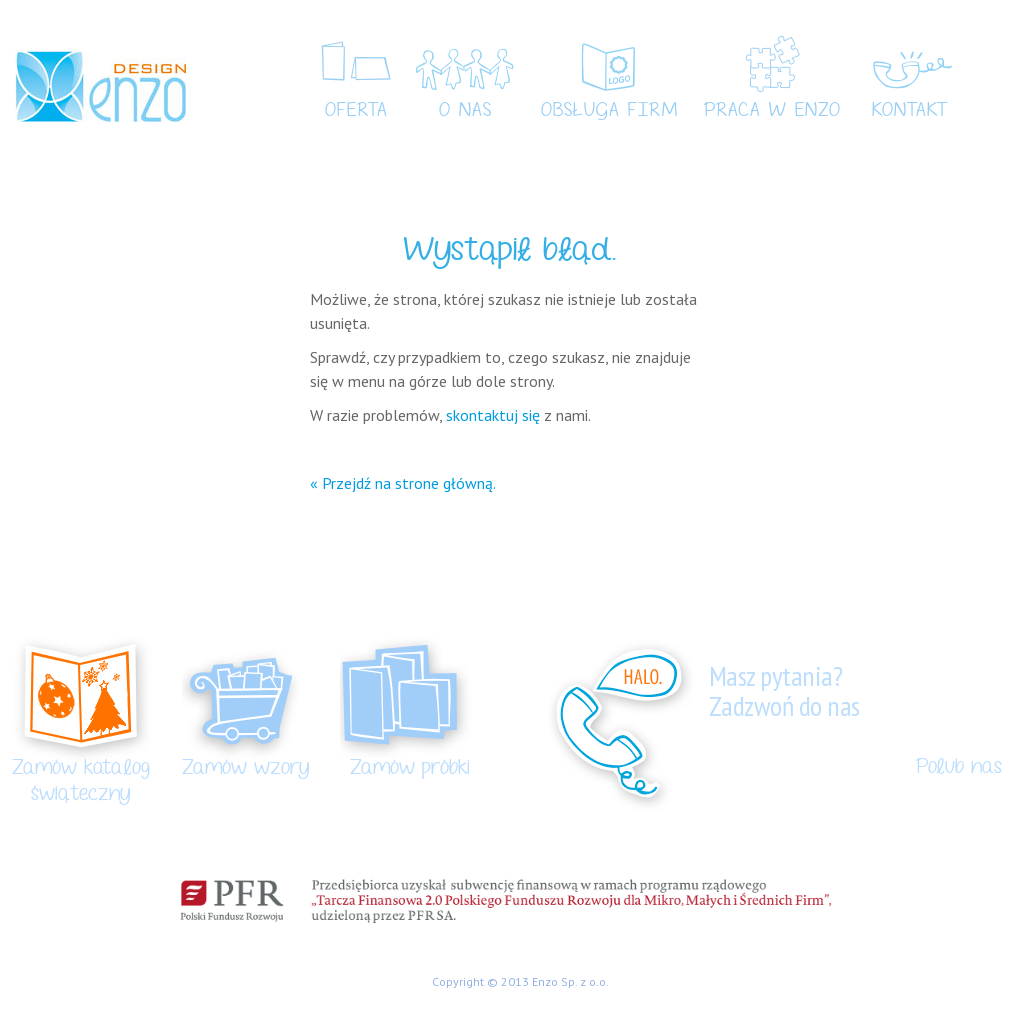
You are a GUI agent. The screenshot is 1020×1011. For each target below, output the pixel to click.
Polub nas (959, 767)
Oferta (356, 111)
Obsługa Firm (609, 111)
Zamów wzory (246, 768)
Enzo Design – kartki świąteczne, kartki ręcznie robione (100, 86)
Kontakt (910, 111)
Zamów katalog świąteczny (81, 781)
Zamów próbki (410, 768)
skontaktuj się (493, 415)
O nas (465, 111)
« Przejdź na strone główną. (403, 483)
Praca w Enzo (772, 111)
